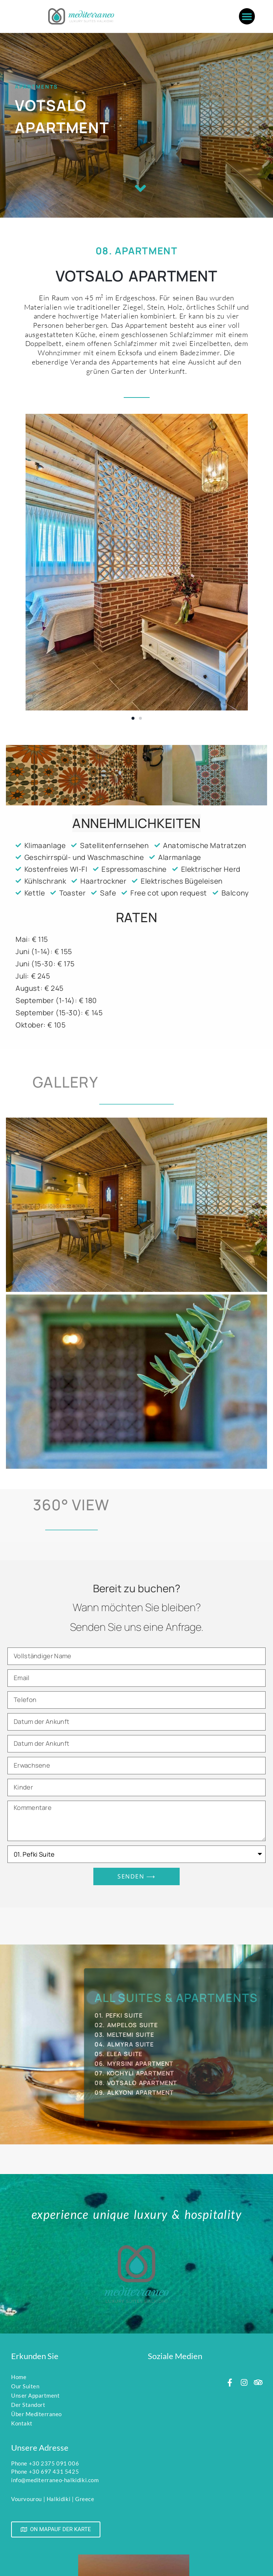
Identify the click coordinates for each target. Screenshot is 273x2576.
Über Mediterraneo (36, 2414)
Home (18, 2377)
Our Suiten (25, 2386)
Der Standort (28, 2404)
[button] (247, 16)
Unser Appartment (35, 2395)
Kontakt (22, 2423)
